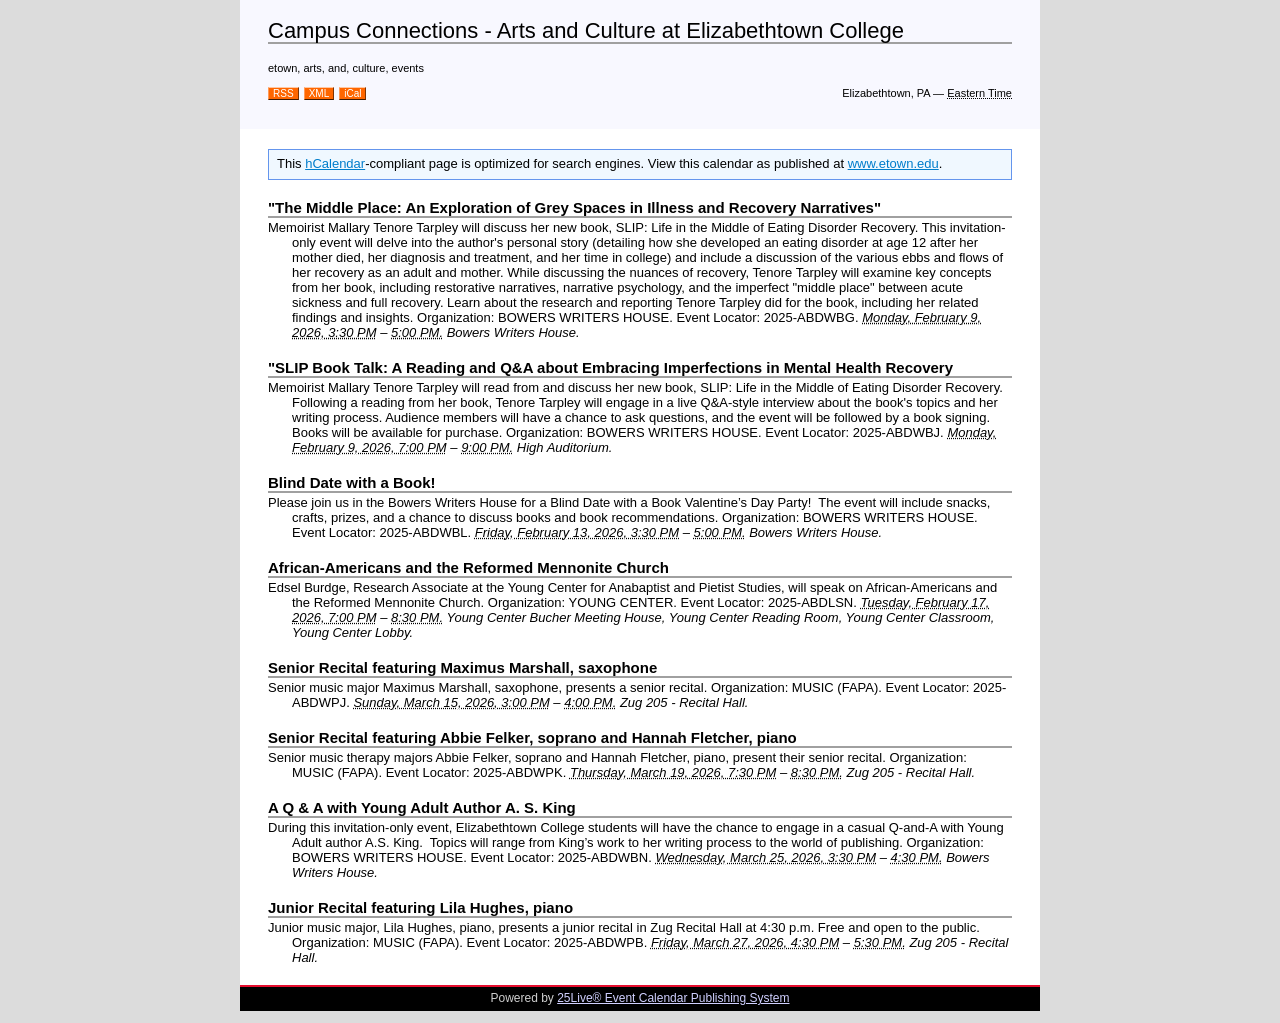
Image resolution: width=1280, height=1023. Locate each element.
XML (319, 93)
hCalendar (335, 163)
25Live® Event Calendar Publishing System (673, 998)
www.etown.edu (893, 163)
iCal (352, 93)
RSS (283, 93)
